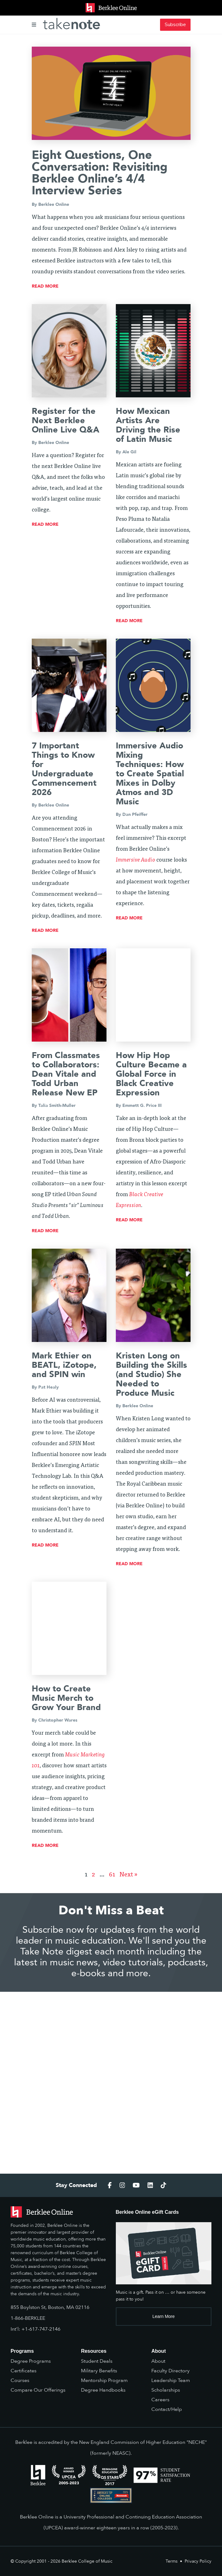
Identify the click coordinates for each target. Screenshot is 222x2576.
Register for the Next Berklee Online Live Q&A (65, 420)
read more (45, 286)
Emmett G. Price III (142, 1105)
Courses (20, 2380)
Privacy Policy (198, 2561)
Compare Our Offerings (38, 2390)
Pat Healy (48, 1387)
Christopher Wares (57, 1720)
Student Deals (96, 2361)
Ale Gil (129, 452)
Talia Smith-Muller (57, 1105)
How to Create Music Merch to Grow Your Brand (66, 1698)
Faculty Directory (170, 2370)
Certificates (23, 2370)
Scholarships (165, 2390)
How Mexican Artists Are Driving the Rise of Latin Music (148, 425)
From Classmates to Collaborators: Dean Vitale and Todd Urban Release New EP (66, 1074)
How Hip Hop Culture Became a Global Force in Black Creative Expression (151, 1074)
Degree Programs (31, 2361)
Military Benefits (99, 2370)
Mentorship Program (104, 2380)
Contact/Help (166, 2409)
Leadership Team (170, 2380)
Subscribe (175, 24)
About (158, 2361)
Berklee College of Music (87, 2561)
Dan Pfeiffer (135, 814)
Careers (160, 2399)
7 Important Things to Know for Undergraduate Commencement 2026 (64, 769)
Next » (129, 1875)
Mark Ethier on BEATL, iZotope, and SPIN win (64, 1365)
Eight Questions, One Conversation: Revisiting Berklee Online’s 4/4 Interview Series (100, 173)
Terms (171, 2561)
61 (112, 1875)
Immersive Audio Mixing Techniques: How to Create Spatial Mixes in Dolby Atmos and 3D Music (150, 773)
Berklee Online (53, 204)
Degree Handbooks (103, 2390)
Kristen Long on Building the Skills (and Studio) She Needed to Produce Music (151, 1374)
